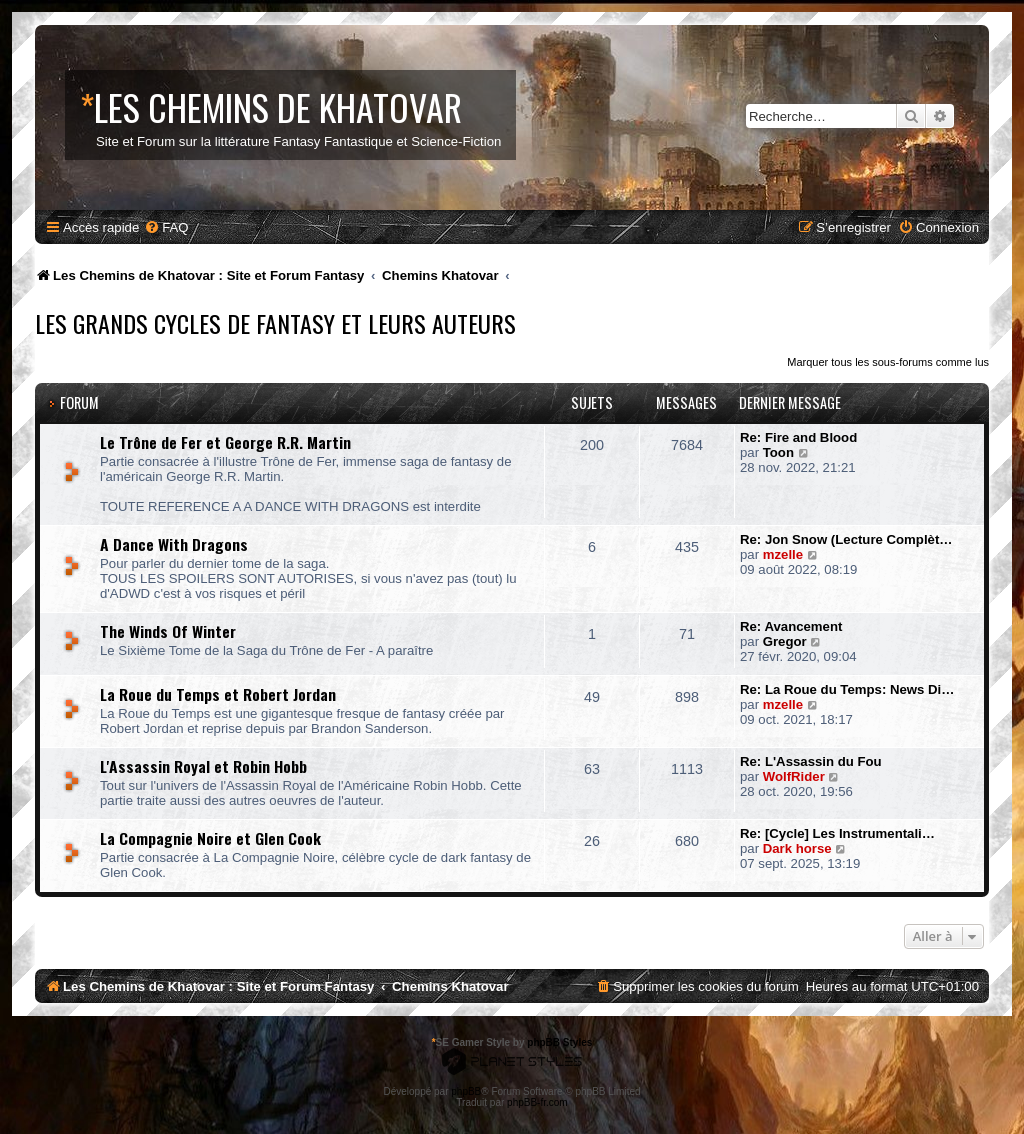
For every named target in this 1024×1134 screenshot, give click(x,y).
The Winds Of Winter (168, 631)
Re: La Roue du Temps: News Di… (847, 689)
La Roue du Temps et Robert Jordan (218, 694)
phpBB (466, 1091)
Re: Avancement (791, 626)
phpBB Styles (559, 1042)
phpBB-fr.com (537, 1102)
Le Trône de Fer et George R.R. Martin (225, 442)
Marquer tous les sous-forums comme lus (888, 362)
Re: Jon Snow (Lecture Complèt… (846, 539)
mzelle (783, 554)
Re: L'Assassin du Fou (811, 761)
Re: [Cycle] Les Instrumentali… (837, 833)
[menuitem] (166, 227)
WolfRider (794, 776)
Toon (778, 452)
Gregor (785, 641)
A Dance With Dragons (174, 544)
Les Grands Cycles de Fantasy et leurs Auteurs (275, 323)
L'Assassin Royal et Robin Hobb (203, 766)
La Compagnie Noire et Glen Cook (210, 838)
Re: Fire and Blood (798, 437)
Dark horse (797, 848)
